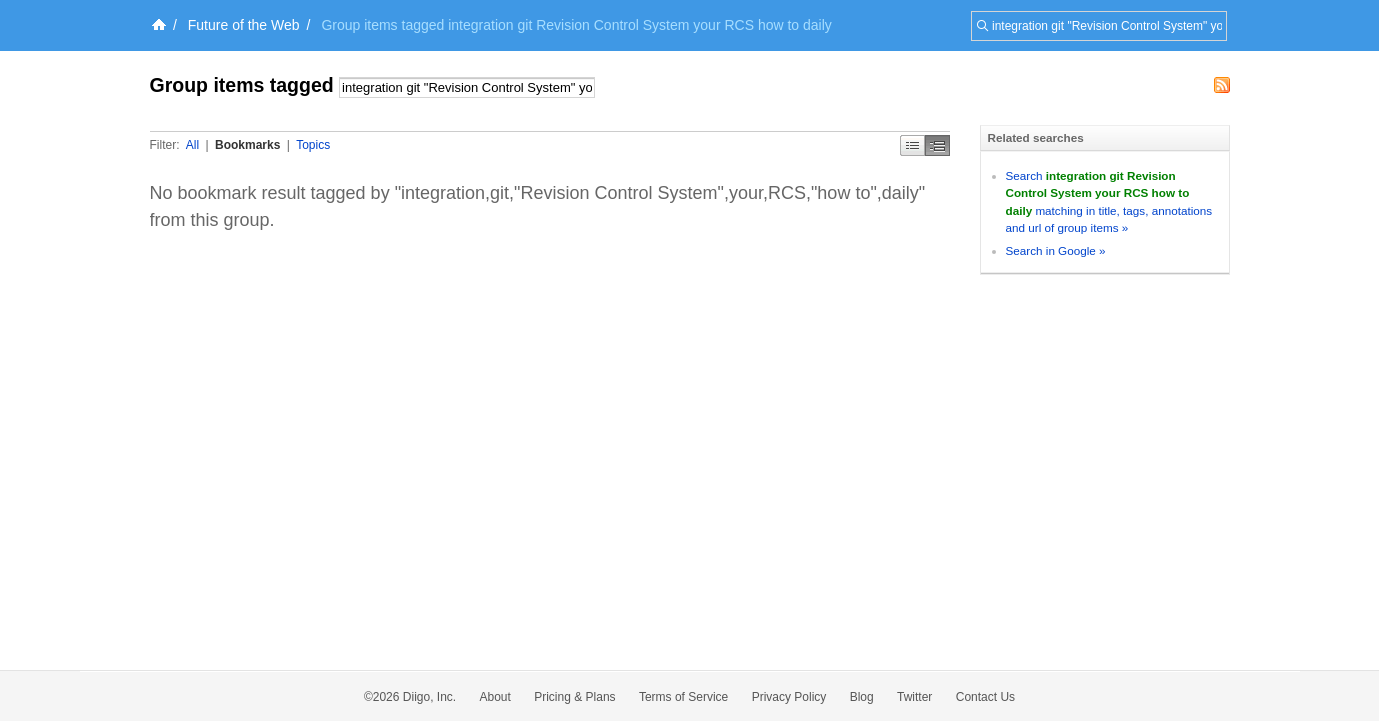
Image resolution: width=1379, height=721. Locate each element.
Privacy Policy (789, 697)
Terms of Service (683, 697)
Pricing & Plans (574, 697)
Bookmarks (247, 145)
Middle (937, 145)
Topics (313, 145)
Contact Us (985, 697)
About (495, 697)
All (192, 145)
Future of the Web (244, 25)
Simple (912, 145)
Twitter (914, 697)
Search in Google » (1056, 250)
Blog (862, 697)
